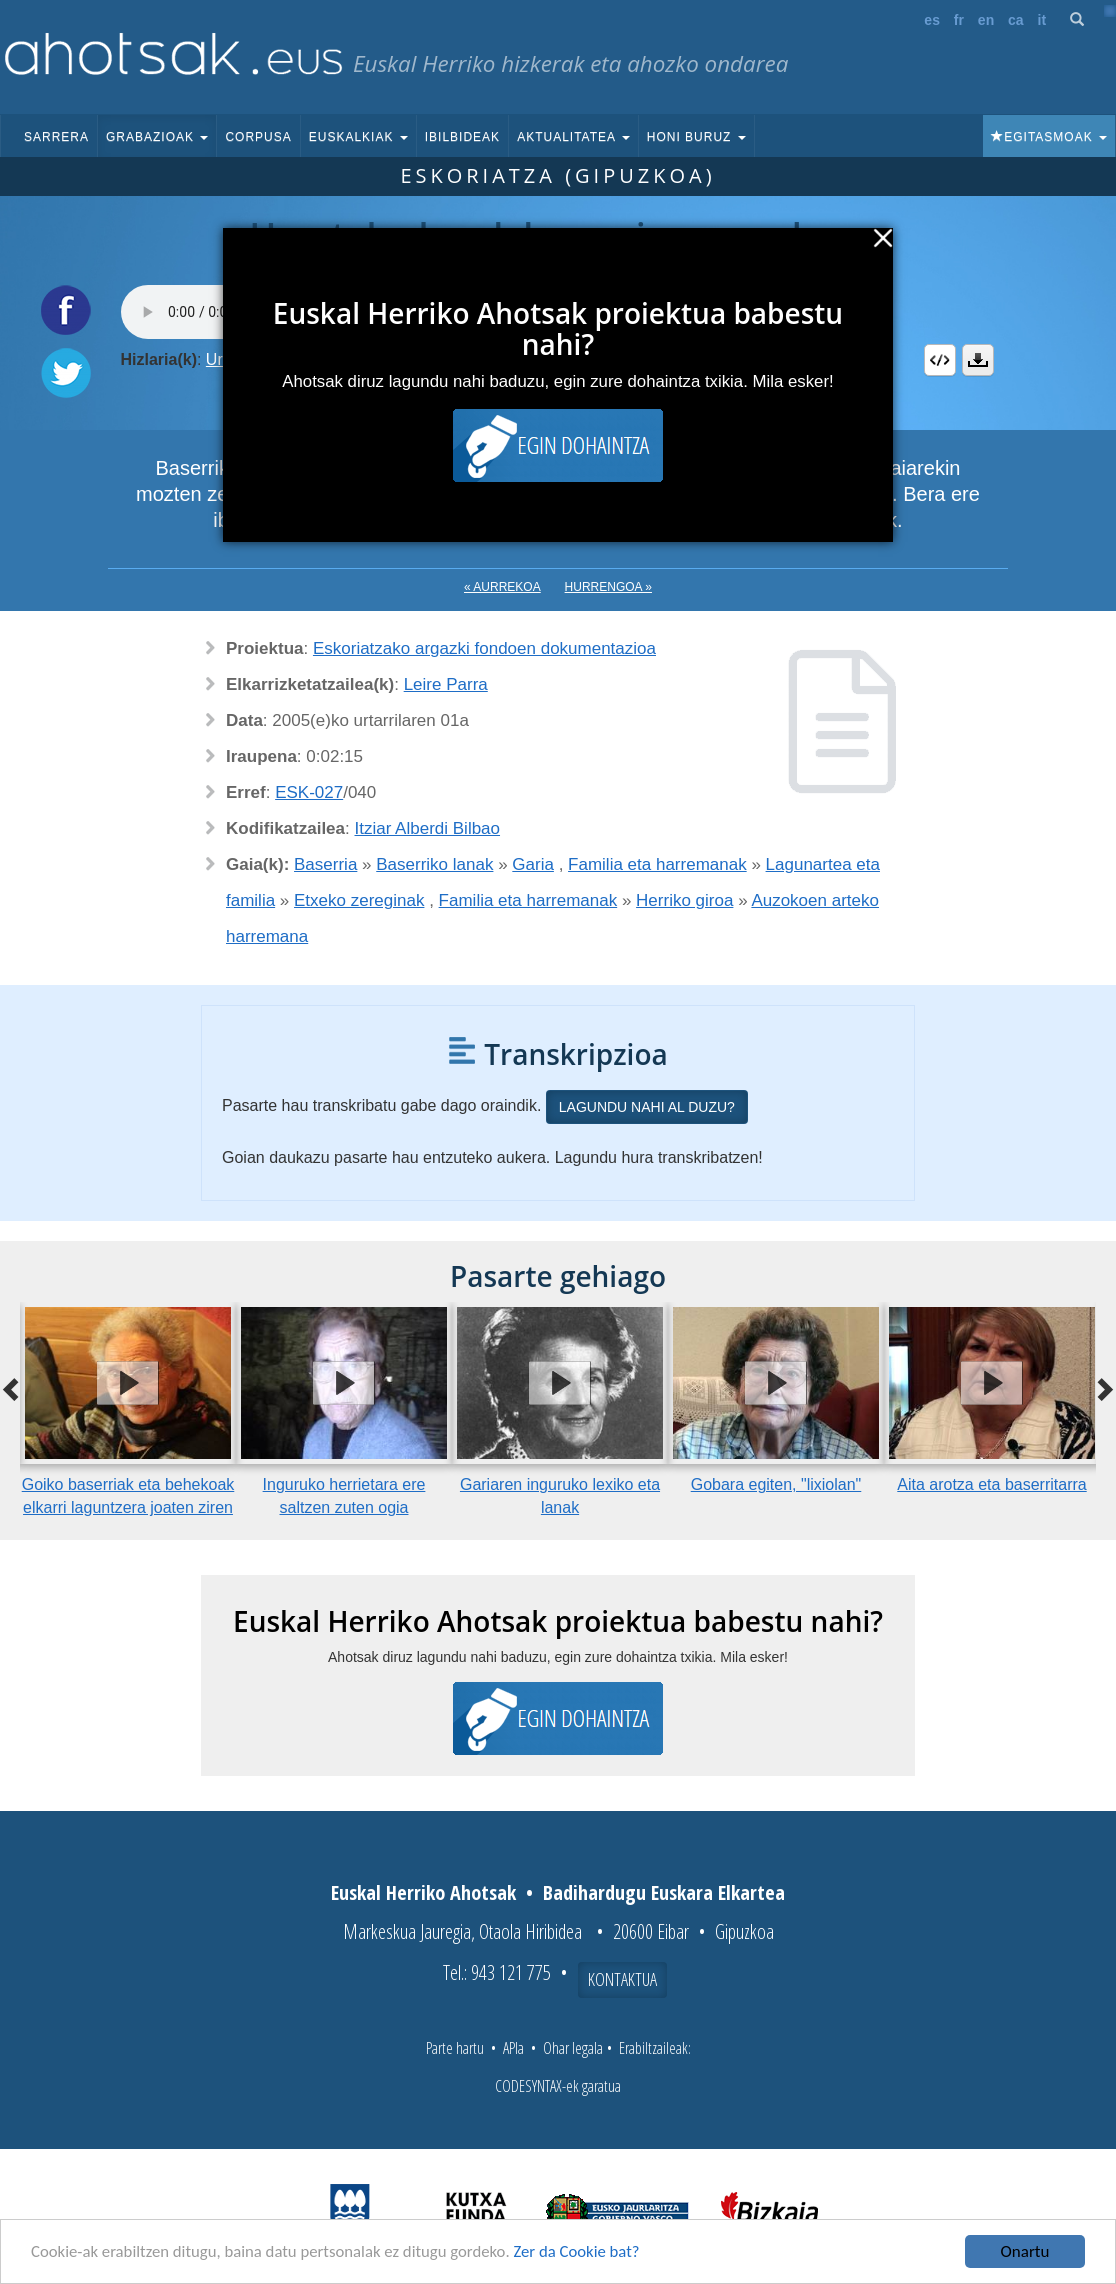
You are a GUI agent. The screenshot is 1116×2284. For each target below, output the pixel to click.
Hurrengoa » (608, 587)
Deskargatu (978, 360)
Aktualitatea (573, 137)
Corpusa (258, 137)
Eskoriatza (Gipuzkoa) (557, 175)
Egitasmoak (1049, 137)
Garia (533, 864)
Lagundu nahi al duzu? (647, 1107)
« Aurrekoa (502, 587)
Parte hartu (455, 2048)
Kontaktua (622, 1979)
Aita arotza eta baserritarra (991, 1484)
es (932, 20)
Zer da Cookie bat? (586, 2252)
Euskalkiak (358, 137)
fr (959, 20)
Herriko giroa (684, 900)
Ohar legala (573, 2048)
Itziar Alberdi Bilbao (428, 828)
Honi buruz (696, 137)
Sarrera (56, 137)
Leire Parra (446, 684)
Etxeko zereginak (359, 900)
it (1042, 20)
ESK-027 (309, 792)
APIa (513, 2048)
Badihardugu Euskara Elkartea (664, 1892)
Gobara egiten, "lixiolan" (776, 1484)
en (986, 20)
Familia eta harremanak (657, 864)
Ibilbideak (462, 137)
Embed (940, 360)
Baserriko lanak (434, 864)
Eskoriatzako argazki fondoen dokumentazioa (484, 648)
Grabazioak (157, 137)
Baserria (325, 864)
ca (1016, 20)
